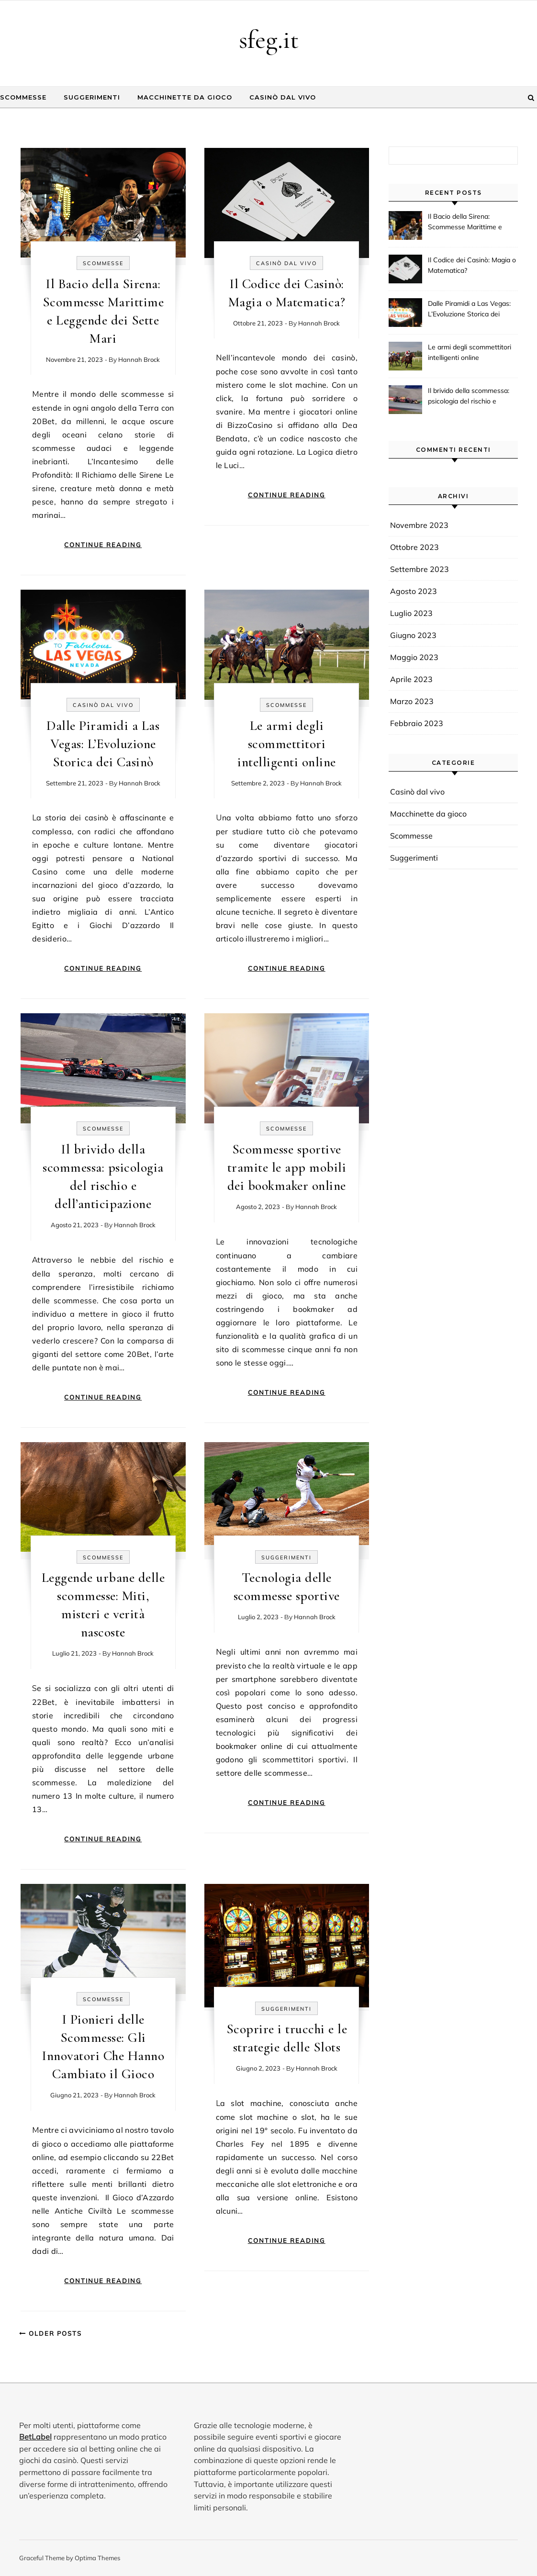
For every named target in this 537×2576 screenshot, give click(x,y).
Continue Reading (103, 545)
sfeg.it (269, 39)
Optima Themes (97, 2558)
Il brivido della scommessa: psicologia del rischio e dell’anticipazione (468, 396)
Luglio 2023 (411, 613)
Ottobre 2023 (414, 547)
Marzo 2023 (412, 701)
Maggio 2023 (414, 657)
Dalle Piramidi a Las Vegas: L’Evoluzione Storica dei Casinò (102, 743)
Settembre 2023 (419, 569)
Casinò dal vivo (282, 97)
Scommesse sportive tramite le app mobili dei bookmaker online (287, 1167)
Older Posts (50, 2333)
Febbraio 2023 (416, 723)
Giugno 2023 (413, 635)
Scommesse (23, 97)
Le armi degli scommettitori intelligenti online (286, 743)
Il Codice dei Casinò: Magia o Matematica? (472, 265)
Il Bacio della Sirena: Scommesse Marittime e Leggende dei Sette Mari (465, 222)
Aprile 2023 (411, 679)
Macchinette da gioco (184, 97)
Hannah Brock (139, 359)
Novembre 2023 (419, 525)
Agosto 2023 (413, 591)
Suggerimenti (92, 97)
